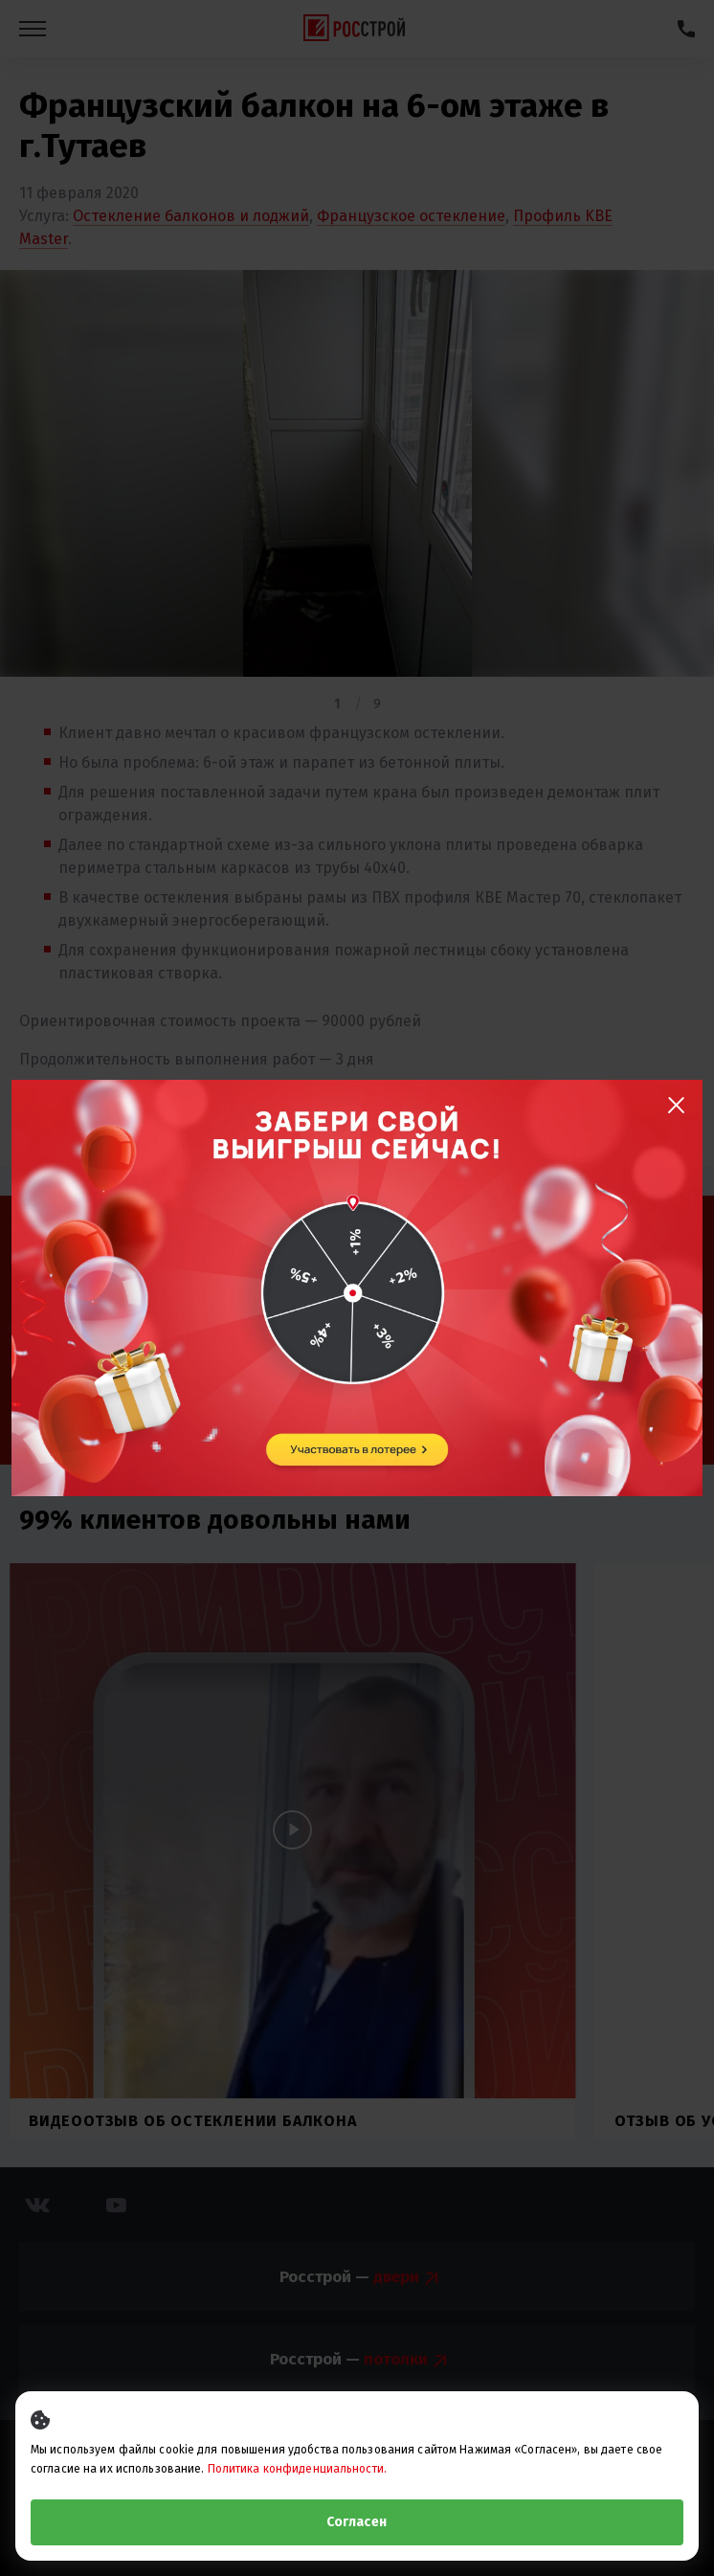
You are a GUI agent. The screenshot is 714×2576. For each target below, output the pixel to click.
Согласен (356, 2522)
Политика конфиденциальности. (297, 2468)
